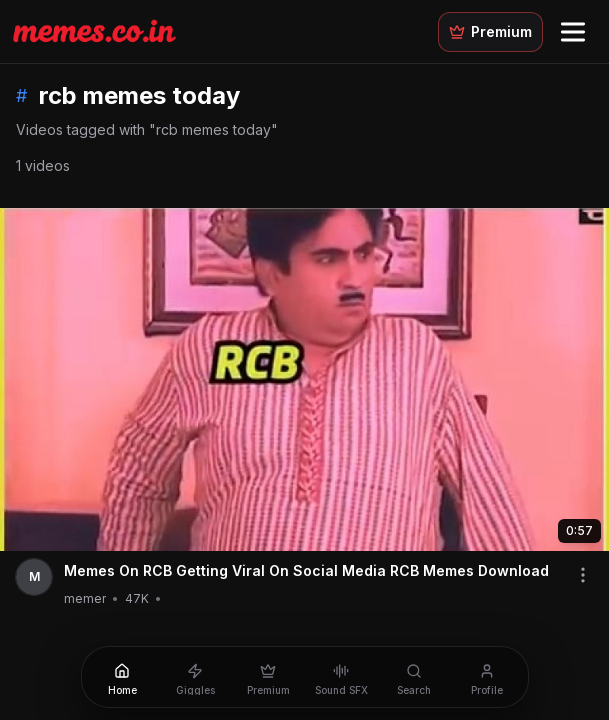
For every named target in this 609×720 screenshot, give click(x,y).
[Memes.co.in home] (94, 31)
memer (85, 598)
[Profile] (487, 677)
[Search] (414, 677)
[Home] (122, 677)
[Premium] (268, 677)
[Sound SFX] (341, 677)
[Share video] (583, 575)
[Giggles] (195, 677)
